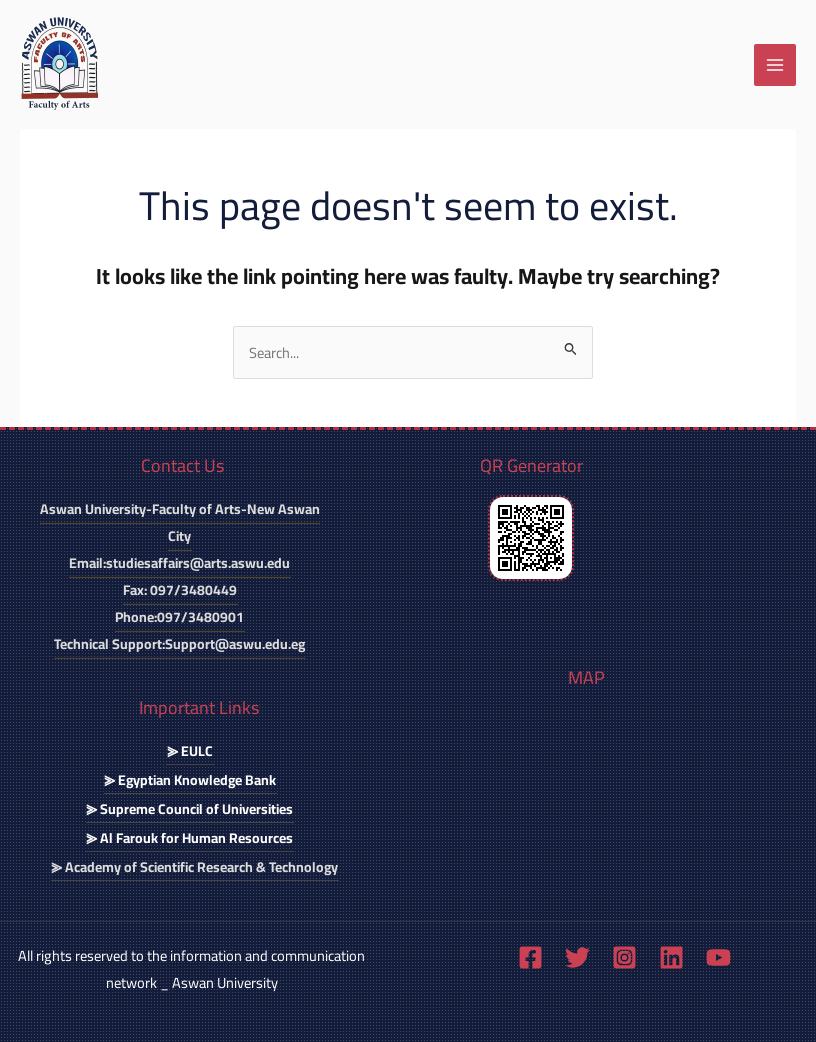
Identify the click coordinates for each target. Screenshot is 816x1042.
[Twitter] (577, 957)
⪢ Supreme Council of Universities (189, 809)
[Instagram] (624, 957)
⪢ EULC (190, 751)
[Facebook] (530, 957)
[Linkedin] (671, 957)
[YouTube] (718, 957)
